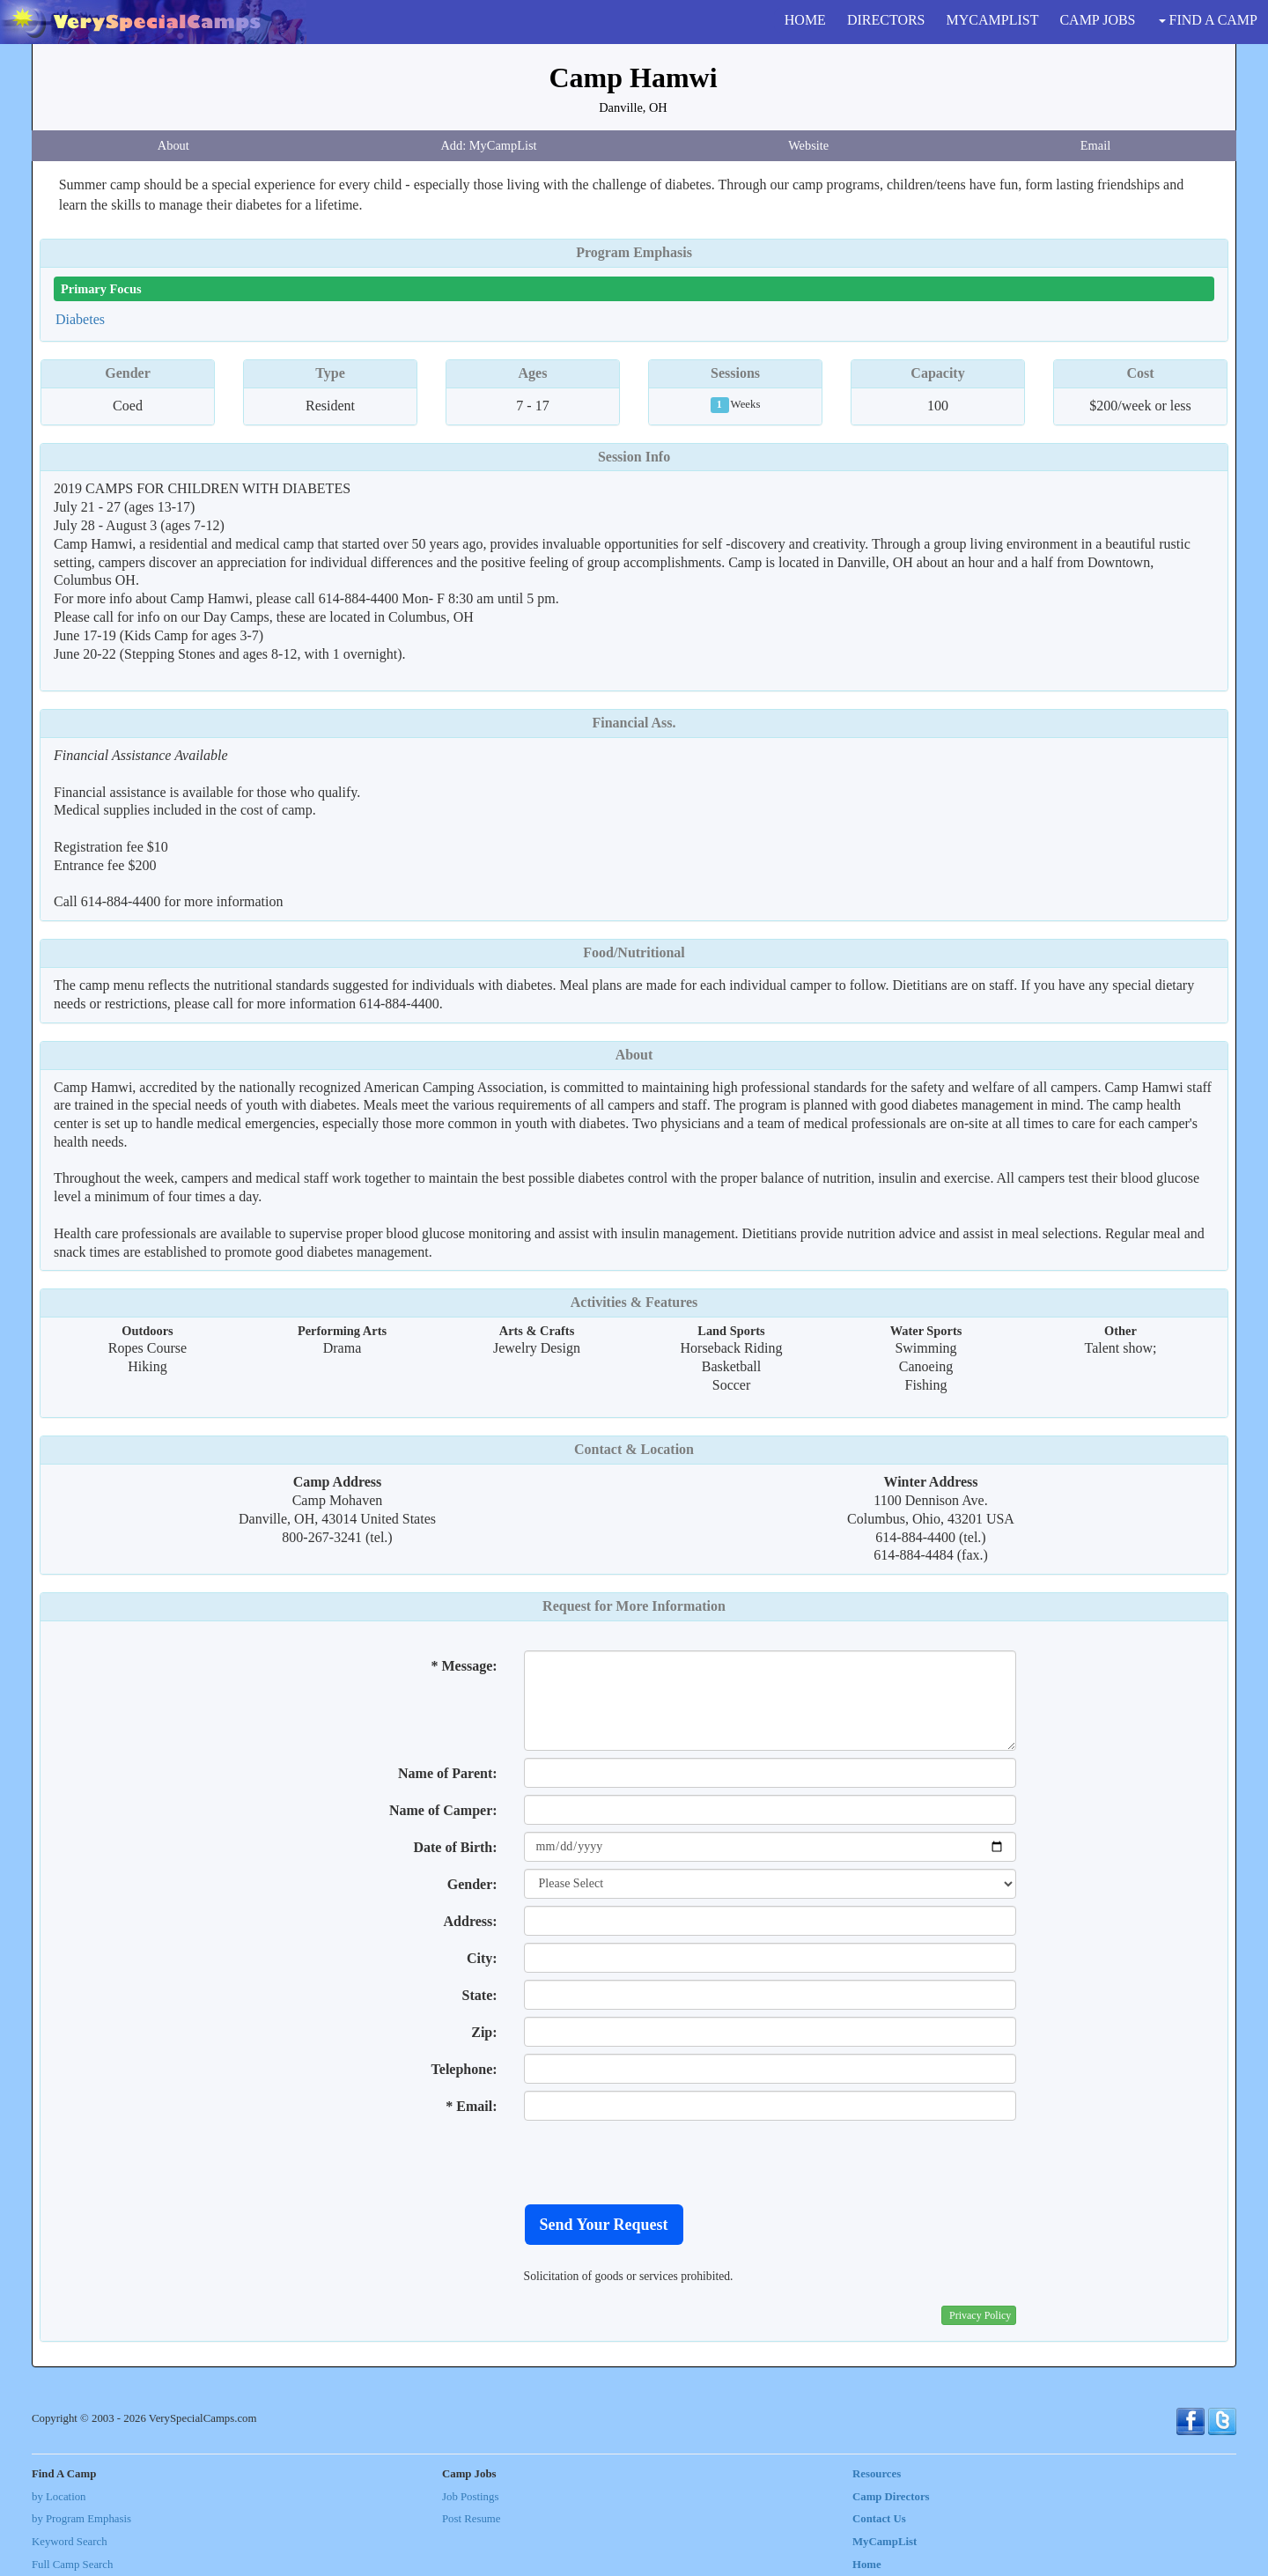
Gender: (472, 1884)
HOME (805, 19)
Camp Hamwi (633, 77)
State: (480, 1995)
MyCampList (884, 2541)
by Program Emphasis (81, 2519)
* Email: (471, 2106)
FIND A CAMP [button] (1208, 19)
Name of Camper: (443, 1810)
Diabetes (80, 319)
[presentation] (658, 2162)
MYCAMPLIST (993, 19)
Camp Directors (891, 2497)
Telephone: (464, 2069)
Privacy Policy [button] (980, 2315)
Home (866, 2564)
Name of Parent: (448, 1773)
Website (808, 145)
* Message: (464, 1665)
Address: (471, 1921)
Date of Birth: (455, 1847)
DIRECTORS (886, 19)
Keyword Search (69, 2541)
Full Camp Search (72, 2564)
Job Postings (470, 2497)
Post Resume (471, 2519)
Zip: (484, 2032)
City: (482, 1958)
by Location (58, 2497)
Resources (876, 2474)
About (173, 145)
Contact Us (879, 2519)
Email (1095, 145)
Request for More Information (634, 1605)
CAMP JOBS (1097, 19)
